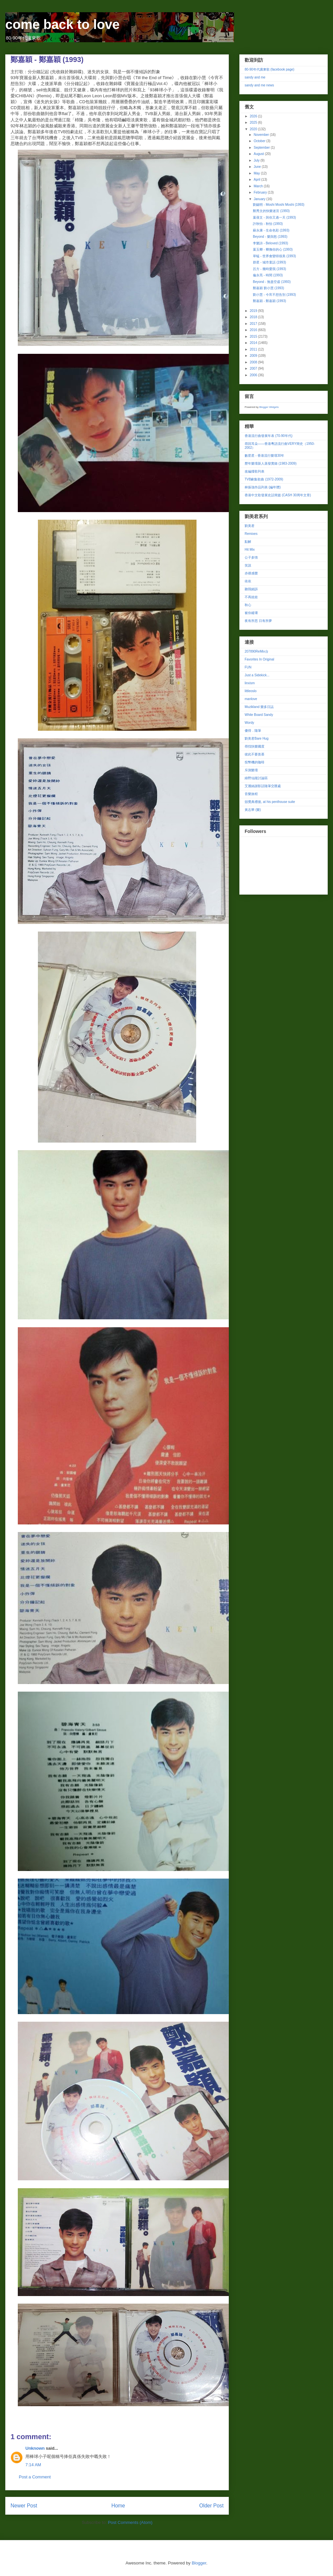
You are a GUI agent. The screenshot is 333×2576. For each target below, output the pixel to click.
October (260, 141)
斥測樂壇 (251, 770)
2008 (254, 362)
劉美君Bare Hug (256, 738)
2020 (254, 129)
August (259, 154)
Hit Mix (250, 549)
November (262, 135)
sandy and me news (259, 85)
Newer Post (24, 2505)
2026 (254, 116)
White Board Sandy (259, 715)
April (257, 179)
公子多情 (251, 557)
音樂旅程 (251, 794)
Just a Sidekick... (257, 675)
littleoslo (251, 691)
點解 (248, 541)
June (257, 167)
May (257, 173)
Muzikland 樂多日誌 (259, 707)
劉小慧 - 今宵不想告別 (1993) (274, 294)
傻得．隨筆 (253, 730)
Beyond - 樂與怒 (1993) (270, 236)
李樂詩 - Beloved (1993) (270, 243)
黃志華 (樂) (253, 810)
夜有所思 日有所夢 (258, 621)
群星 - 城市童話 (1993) (269, 262)
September (262, 147)
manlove (251, 699)
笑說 (248, 565)
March (259, 186)
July (257, 160)
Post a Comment (35, 2476)
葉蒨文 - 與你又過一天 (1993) (274, 217)
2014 (254, 343)
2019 (254, 311)
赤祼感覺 (251, 573)
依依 (248, 581)
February (261, 192)
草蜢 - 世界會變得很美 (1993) (274, 256)
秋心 (248, 605)
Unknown (35, 2448)
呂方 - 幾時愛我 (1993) (269, 269)
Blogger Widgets (269, 407)
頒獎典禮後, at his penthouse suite (270, 802)
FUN (248, 667)
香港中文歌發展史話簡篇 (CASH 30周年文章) (278, 495)
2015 (254, 336)
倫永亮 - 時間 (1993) (268, 275)
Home (118, 2505)
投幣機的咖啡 (254, 762)
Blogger (199, 2563)
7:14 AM (33, 2464)
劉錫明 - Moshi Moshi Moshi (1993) (278, 204)
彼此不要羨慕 (254, 754)
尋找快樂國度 (254, 746)
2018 (254, 317)
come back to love (62, 24)
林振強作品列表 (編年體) (263, 487)
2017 (254, 323)
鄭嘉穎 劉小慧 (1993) (268, 288)
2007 (254, 368)
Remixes (251, 534)
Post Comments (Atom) (130, 2522)
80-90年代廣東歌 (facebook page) (269, 69)
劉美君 (250, 526)
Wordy (249, 722)
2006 (254, 375)
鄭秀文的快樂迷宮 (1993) (271, 211)
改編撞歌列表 (254, 471)
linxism (250, 683)
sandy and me (255, 77)
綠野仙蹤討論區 (256, 778)
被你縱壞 (251, 613)
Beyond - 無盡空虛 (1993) (272, 282)
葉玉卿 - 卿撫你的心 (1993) (273, 249)
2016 (254, 330)
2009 (254, 355)
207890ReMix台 (256, 651)
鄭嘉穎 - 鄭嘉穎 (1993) (269, 301)
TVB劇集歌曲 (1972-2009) (264, 479)
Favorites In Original (259, 659)
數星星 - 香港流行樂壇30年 (264, 455)
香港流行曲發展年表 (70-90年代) (268, 436)
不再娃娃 (251, 597)
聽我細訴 (251, 589)
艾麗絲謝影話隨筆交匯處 (263, 786)
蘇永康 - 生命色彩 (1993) (271, 230)
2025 (254, 122)
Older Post (211, 2505)
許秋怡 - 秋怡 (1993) (268, 224)
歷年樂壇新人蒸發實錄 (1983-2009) (270, 463)
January (260, 199)
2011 (254, 349)
